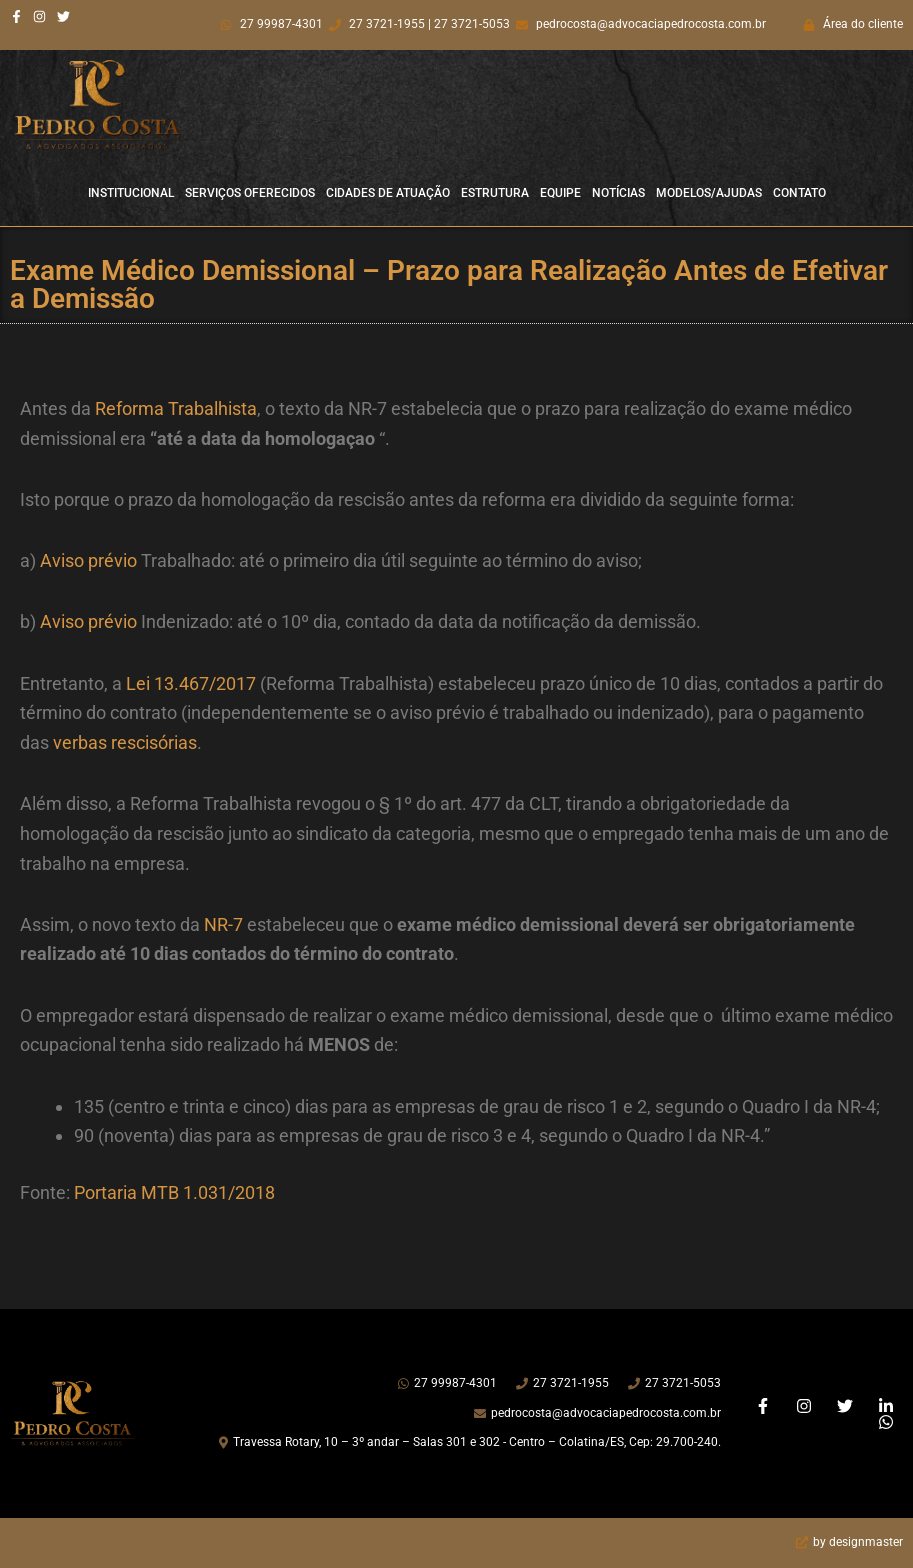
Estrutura (495, 193)
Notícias (618, 193)
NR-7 (223, 924)
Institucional (131, 193)
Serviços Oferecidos (250, 193)
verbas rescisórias (125, 742)
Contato (799, 193)
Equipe (560, 193)
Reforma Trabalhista (176, 408)
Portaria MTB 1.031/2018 (174, 1192)
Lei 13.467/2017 (191, 683)
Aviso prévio (88, 560)
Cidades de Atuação (388, 193)
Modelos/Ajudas (709, 193)
